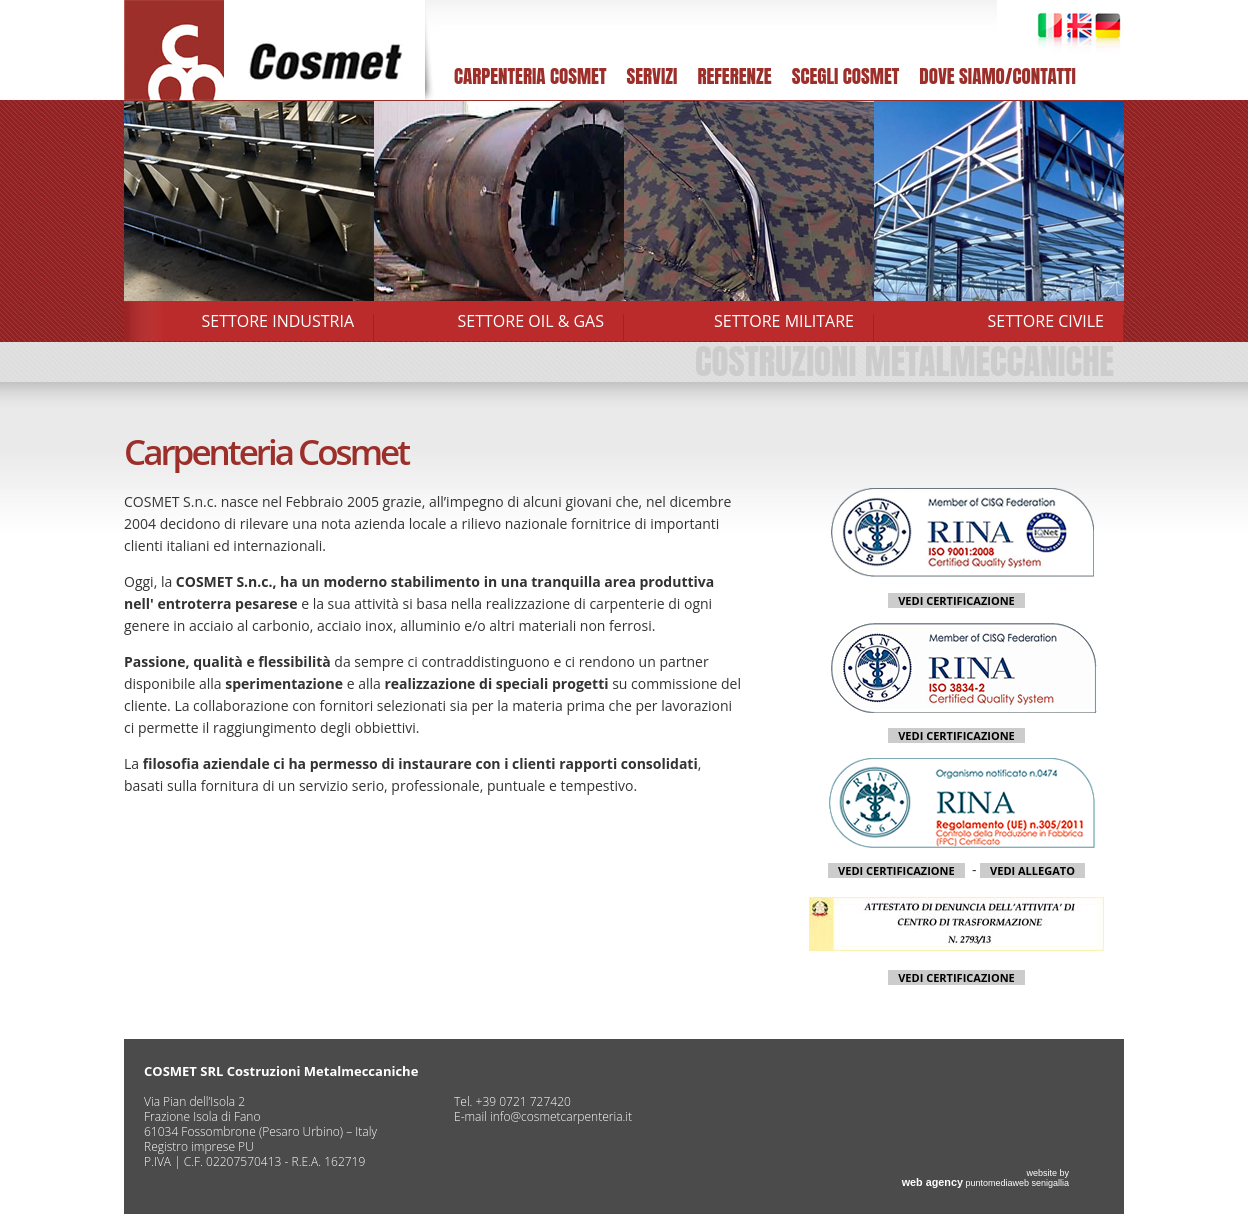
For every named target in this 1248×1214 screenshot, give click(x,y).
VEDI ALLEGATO (1032, 870)
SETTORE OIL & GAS (531, 321)
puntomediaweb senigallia (985, 1183)
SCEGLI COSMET (846, 76)
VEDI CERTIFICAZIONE (956, 600)
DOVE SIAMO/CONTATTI (997, 76)
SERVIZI (651, 76)
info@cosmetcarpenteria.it (561, 1116)
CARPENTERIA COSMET (530, 76)
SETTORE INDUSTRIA (278, 321)
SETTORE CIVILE (1046, 321)
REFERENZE (734, 76)
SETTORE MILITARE (784, 321)
